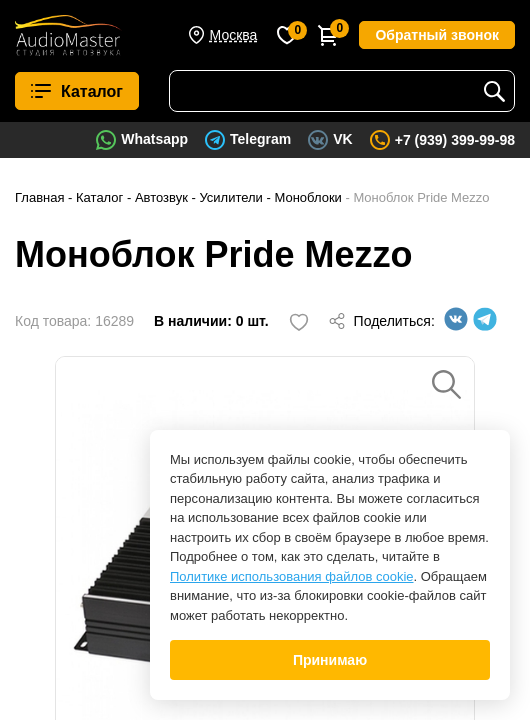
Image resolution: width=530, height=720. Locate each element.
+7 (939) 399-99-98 (455, 140)
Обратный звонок (437, 35)
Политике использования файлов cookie (292, 576)
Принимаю (330, 660)
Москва (234, 35)
